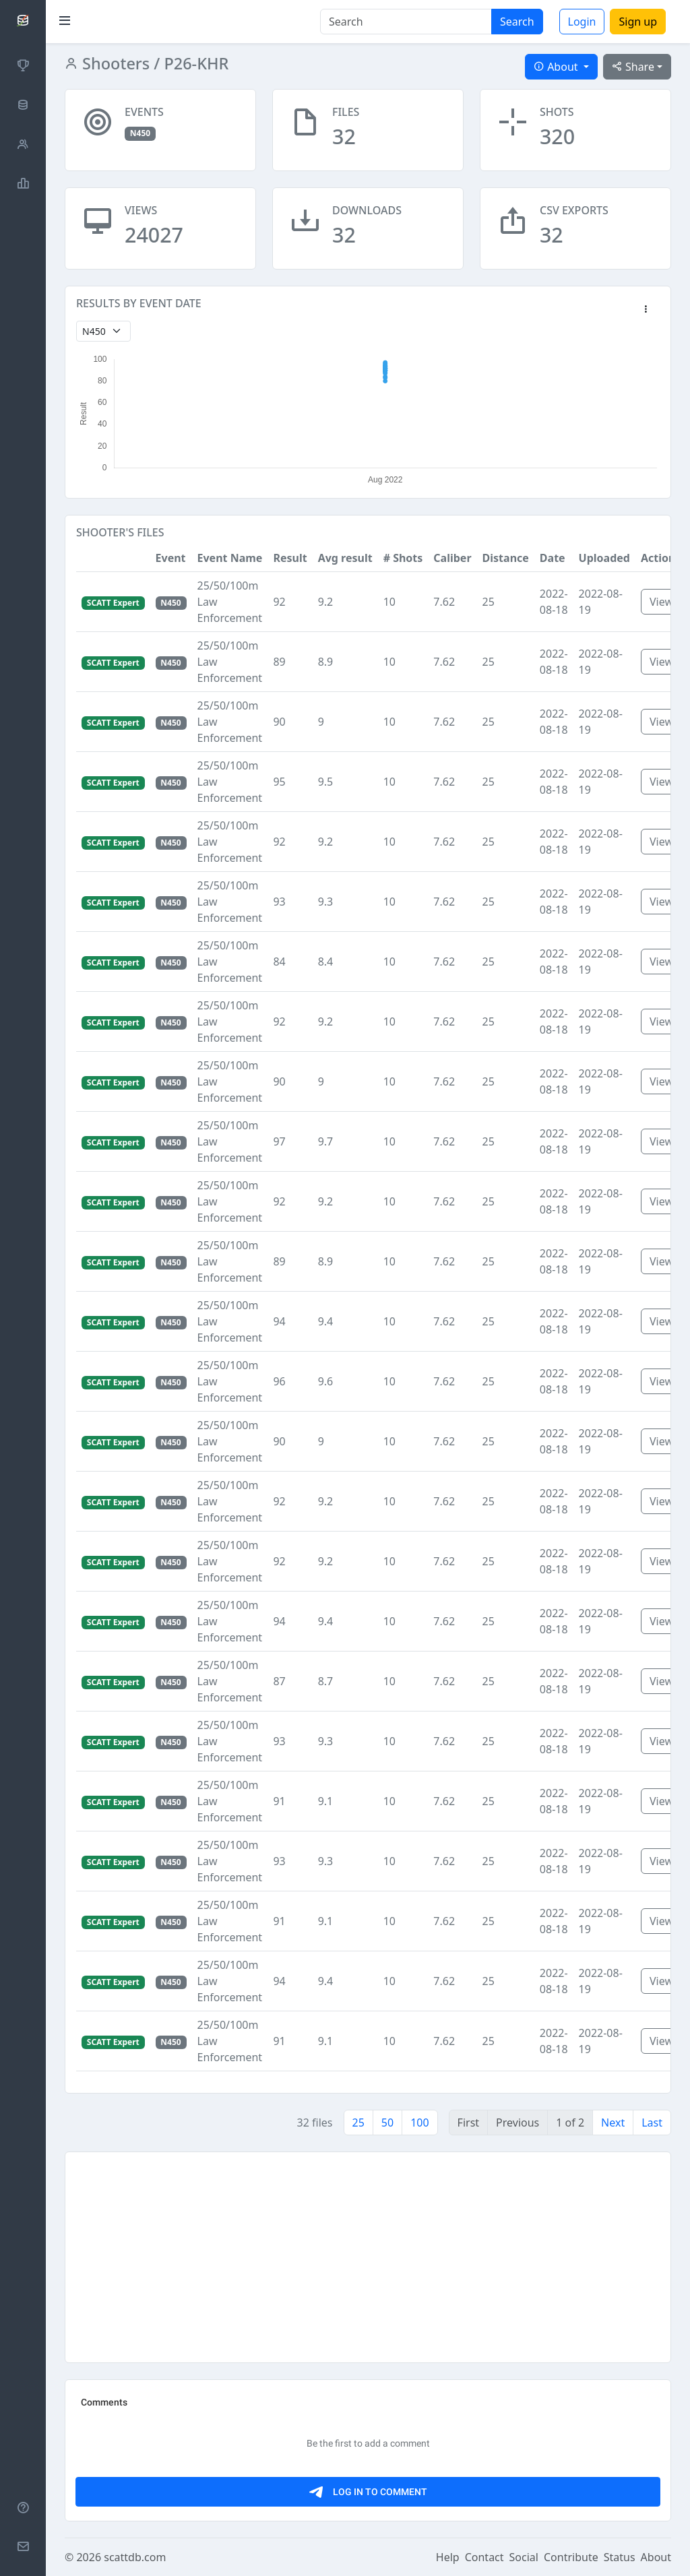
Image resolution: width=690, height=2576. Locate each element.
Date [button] (552, 558)
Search (517, 21)
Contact (484, 2557)
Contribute (571, 2557)
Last (651, 2122)
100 (419, 2122)
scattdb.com (135, 2557)
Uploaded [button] (604, 558)
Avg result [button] (345, 558)
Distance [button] (505, 558)
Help (448, 2557)
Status (619, 2557)
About (656, 2557)
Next (613, 2122)
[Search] (406, 21)
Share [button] (633, 66)
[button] (645, 310)
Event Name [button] (230, 558)
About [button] (557, 66)
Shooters (114, 63)
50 (387, 2122)
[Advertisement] (368, 2257)
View (661, 601)
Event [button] (171, 558)
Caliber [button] (452, 558)
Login (582, 21)
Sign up (638, 21)
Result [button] (290, 558)
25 (358, 2122)
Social (523, 2557)
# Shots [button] (403, 558)
